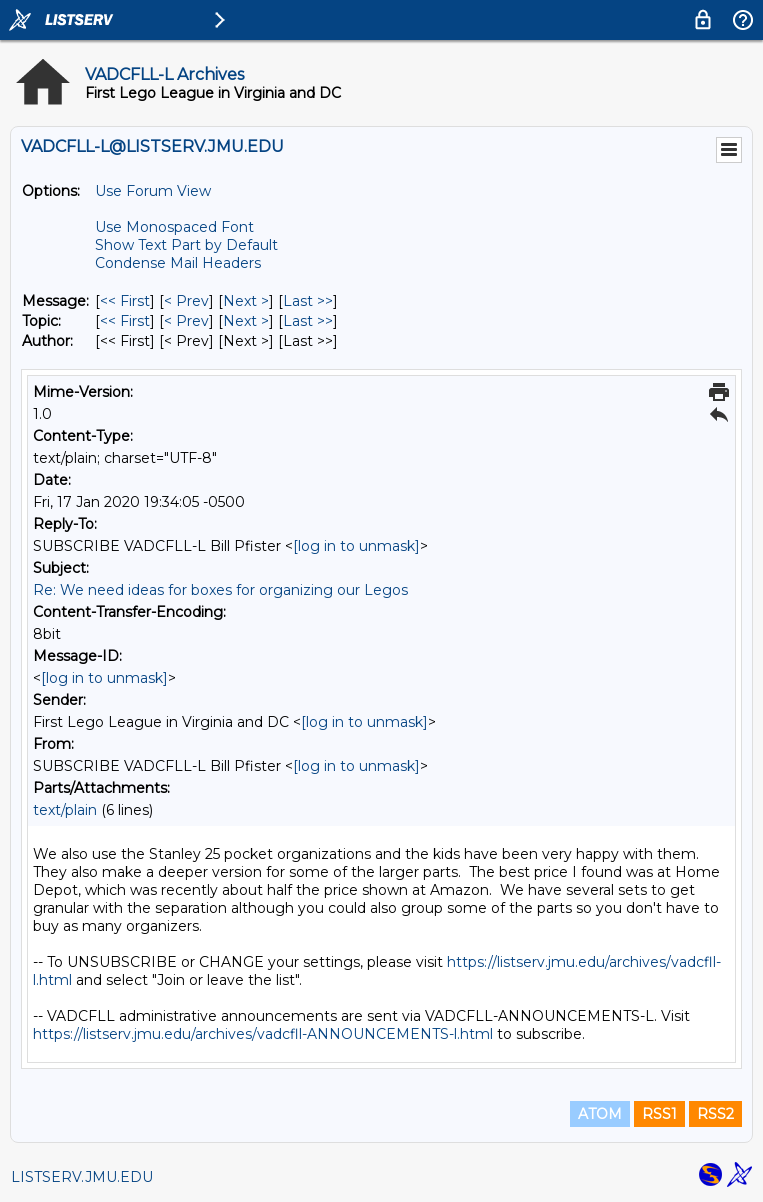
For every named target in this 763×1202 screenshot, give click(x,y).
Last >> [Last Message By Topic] (308, 321)
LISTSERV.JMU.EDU (82, 1177)
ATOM (600, 1114)
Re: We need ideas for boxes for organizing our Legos (220, 590)
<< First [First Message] (125, 301)
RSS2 (715, 1114)
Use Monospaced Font (174, 227)
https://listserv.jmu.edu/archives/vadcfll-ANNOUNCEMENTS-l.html (263, 1034)
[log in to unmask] (356, 546)
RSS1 (659, 1114)
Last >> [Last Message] (308, 301)
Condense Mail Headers (178, 263)
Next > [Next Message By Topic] (246, 321)
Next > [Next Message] (246, 301)
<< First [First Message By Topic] (125, 321)
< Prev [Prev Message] (186, 301)
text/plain (65, 810)
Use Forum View (153, 191)
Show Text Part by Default (186, 245)
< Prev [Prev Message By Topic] (186, 321)
